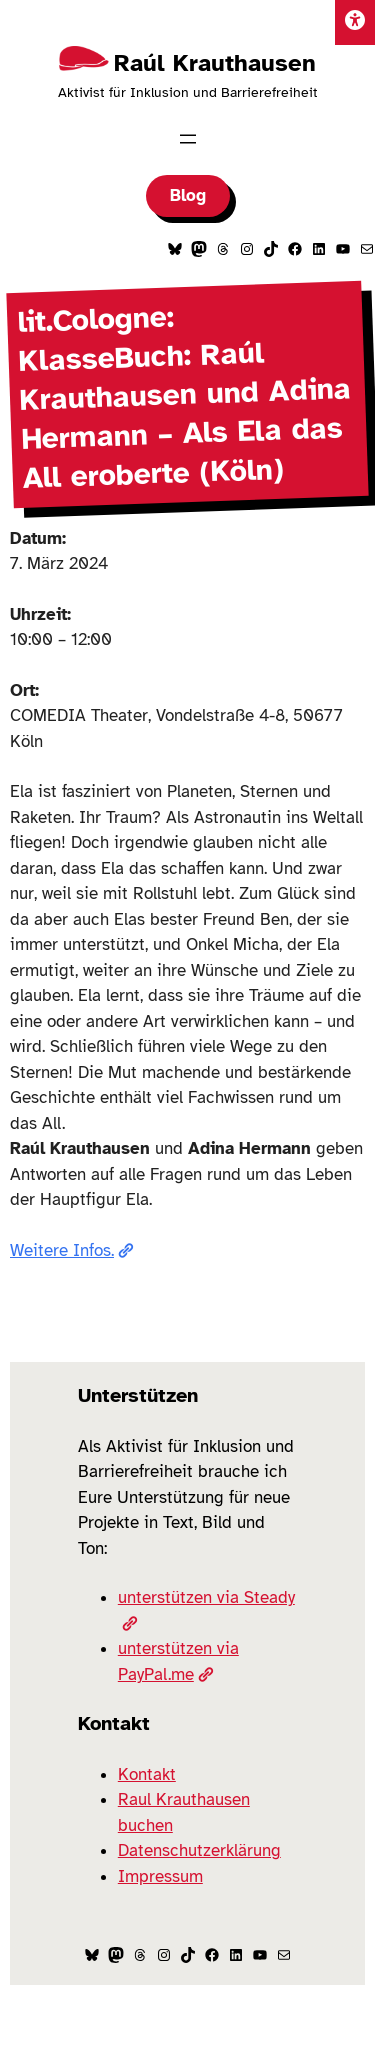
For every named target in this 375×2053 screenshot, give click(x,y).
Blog (188, 195)
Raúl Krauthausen (215, 63)
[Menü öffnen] (188, 139)
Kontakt (147, 1774)
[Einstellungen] (355, 22)
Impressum (160, 1876)
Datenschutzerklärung (199, 1850)
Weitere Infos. (72, 1250)
